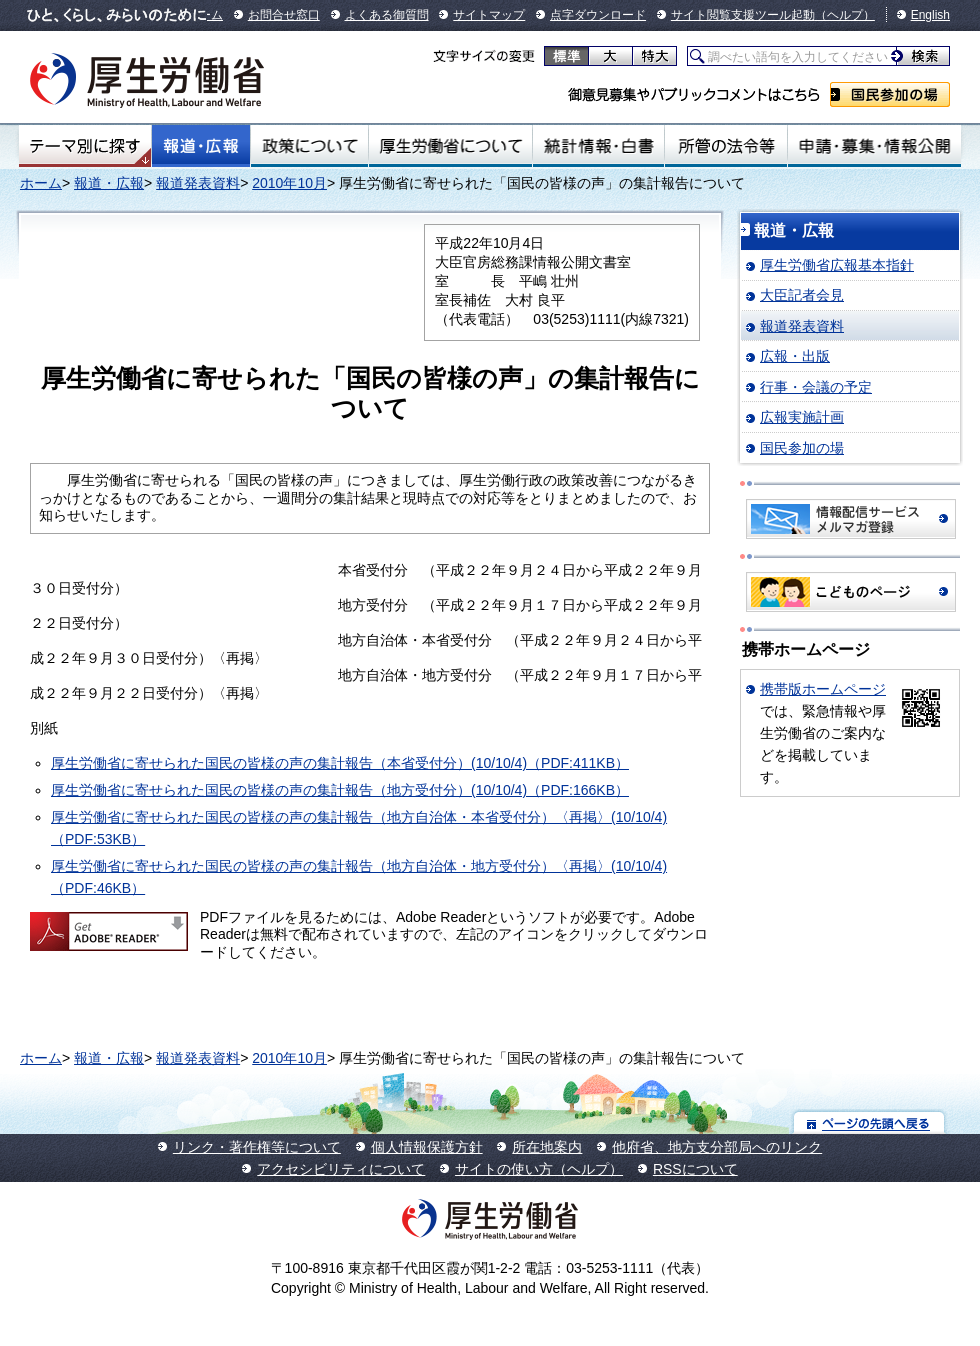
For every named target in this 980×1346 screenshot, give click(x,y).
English (930, 15)
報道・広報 (201, 146)
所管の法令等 (725, 146)
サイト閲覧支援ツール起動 (743, 15)
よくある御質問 (387, 15)
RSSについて (695, 1169)
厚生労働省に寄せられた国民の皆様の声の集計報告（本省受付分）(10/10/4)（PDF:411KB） (340, 763)
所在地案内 (547, 1147)
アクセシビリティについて (341, 1169)
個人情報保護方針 (427, 1147)
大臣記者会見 (802, 295)
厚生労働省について (451, 146)
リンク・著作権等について (257, 1147)
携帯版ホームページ (823, 689)
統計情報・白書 (598, 146)
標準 (566, 56)
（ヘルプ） (845, 15)
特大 (654, 56)
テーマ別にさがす (85, 146)
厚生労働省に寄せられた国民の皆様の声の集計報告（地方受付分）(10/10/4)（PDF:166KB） (340, 790)
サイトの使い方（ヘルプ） (539, 1169)
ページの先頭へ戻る (869, 1122)
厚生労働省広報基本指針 (837, 265)
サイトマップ (489, 15)
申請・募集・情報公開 (874, 146)
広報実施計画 (802, 417)
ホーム (41, 183)
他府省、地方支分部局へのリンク (717, 1147)
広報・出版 (795, 356)
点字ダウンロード (598, 15)
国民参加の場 (890, 94)
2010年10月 (289, 183)
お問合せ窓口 (284, 15)
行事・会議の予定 (816, 387)
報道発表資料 (198, 183)
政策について (309, 146)
